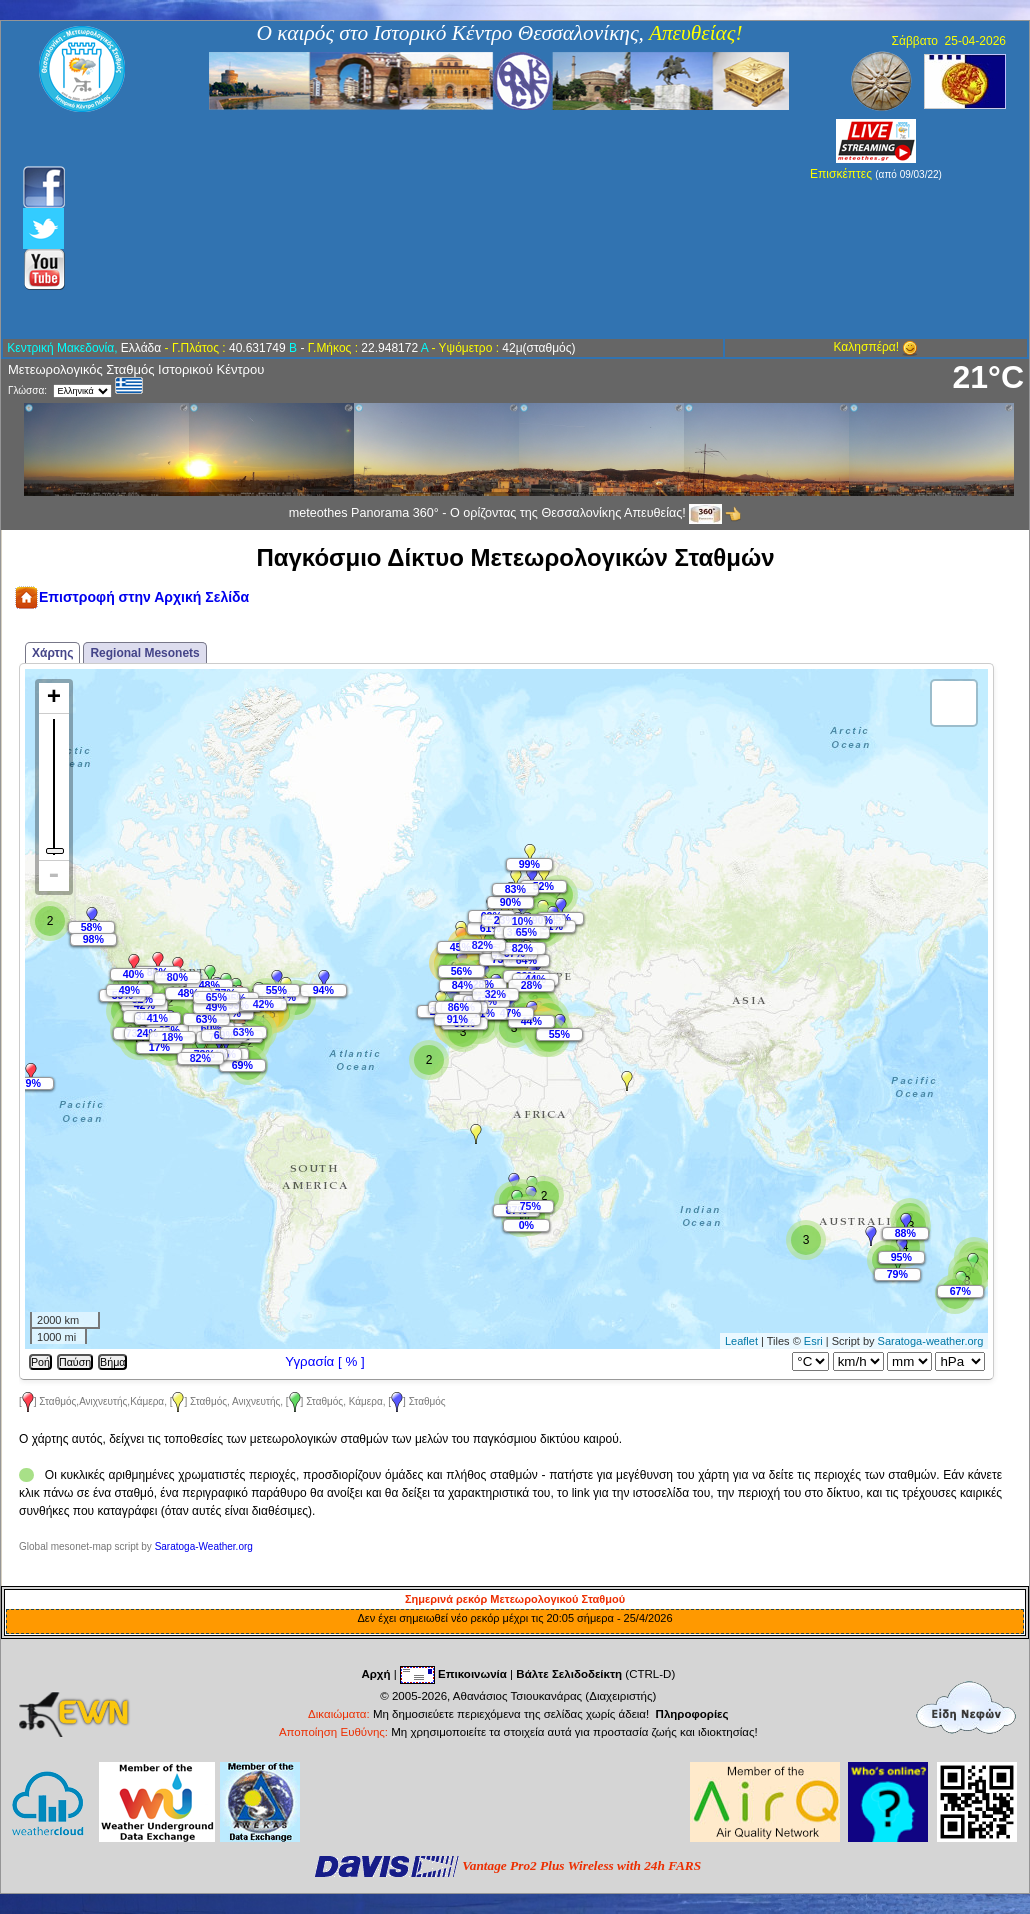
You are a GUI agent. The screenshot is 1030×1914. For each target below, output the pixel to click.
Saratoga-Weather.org (204, 1546)
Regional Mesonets (144, 653)
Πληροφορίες (692, 1714)
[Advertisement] (407, 225)
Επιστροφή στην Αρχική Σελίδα (131, 597)
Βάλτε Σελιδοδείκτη (569, 1674)
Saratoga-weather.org (931, 1341)
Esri (813, 1341)
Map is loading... (504, 1009)
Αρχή (375, 1674)
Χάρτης (52, 653)
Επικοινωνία (472, 1674)
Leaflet (741, 1341)
